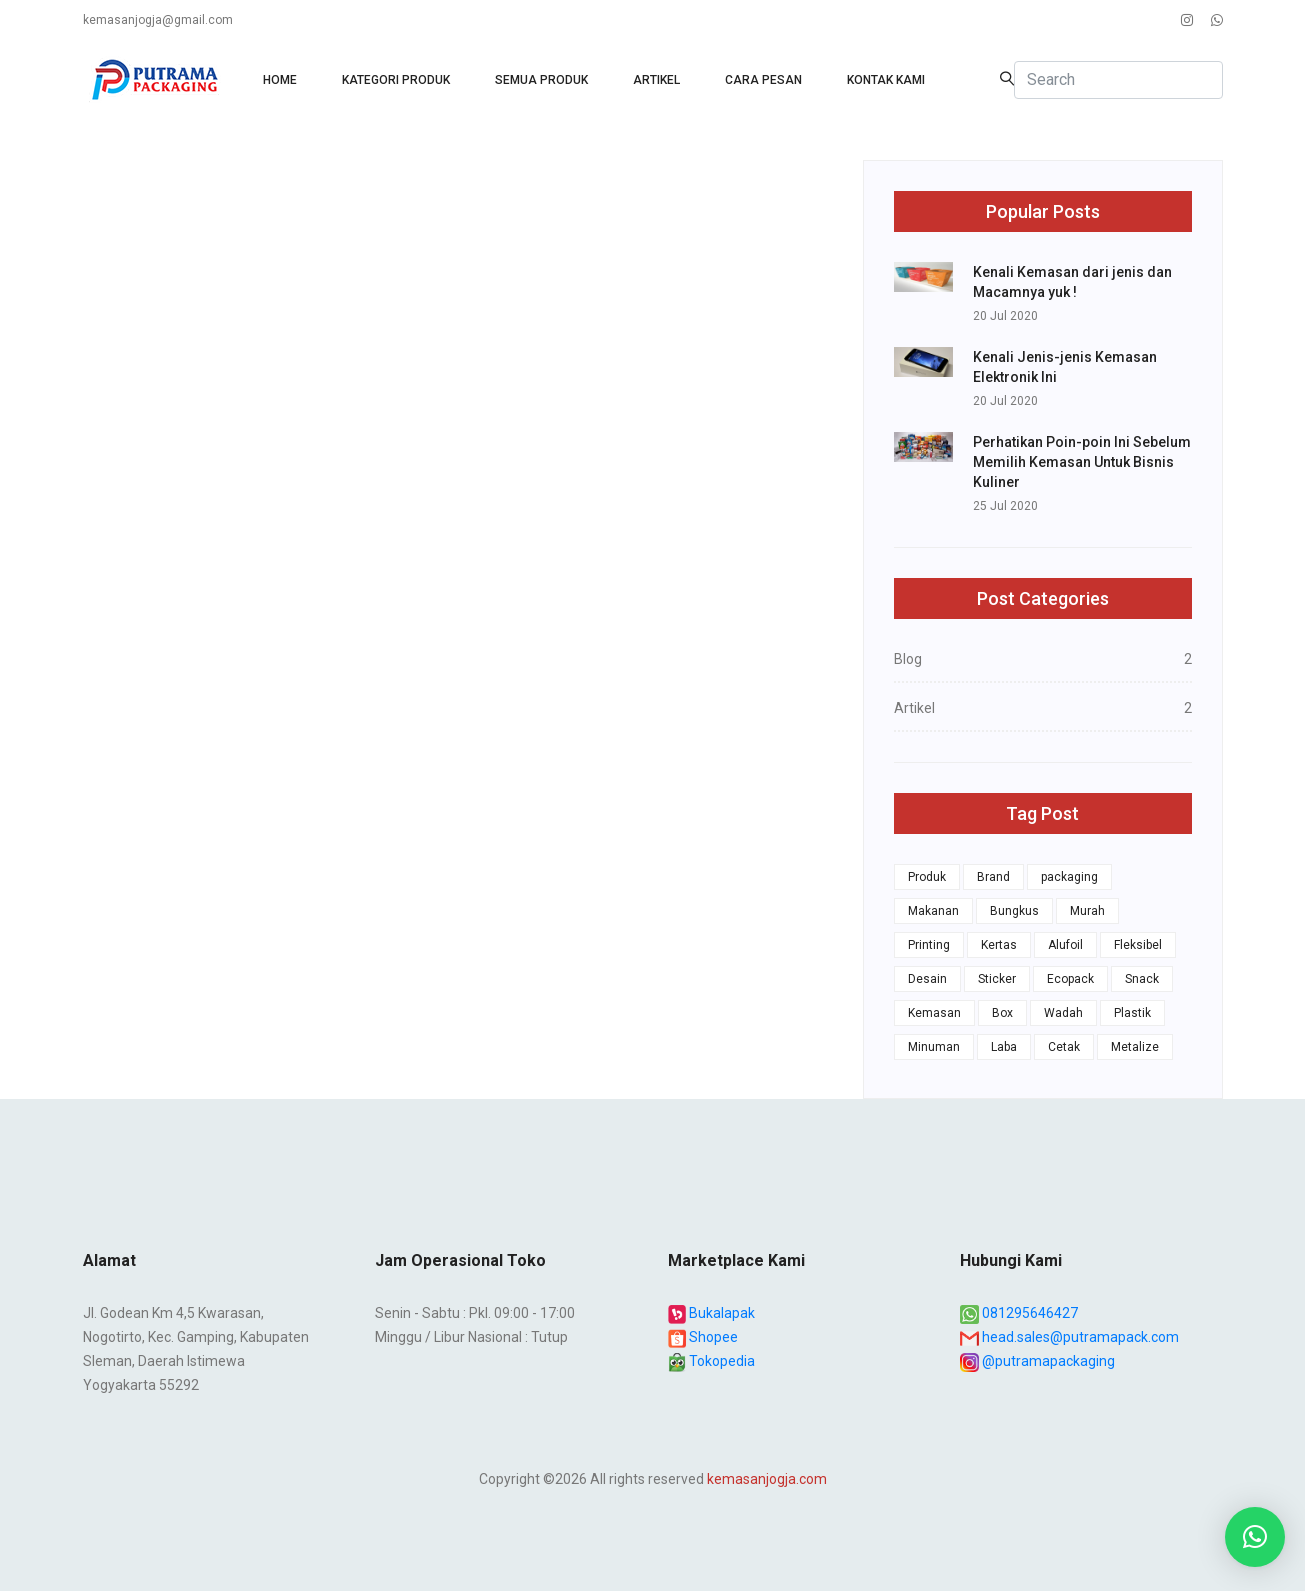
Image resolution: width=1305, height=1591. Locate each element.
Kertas (999, 945)
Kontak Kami (886, 80)
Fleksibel (1138, 945)
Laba (1004, 1047)
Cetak (1064, 1047)
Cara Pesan (763, 80)
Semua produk (541, 80)
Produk (927, 877)
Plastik (1132, 1013)
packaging (1069, 877)
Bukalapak (712, 1313)
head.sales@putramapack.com (1069, 1337)
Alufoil (1065, 945)
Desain (927, 979)
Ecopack (1070, 979)
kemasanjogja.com (767, 1479)
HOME (280, 80)
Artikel (656, 80)
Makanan (933, 911)
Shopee (703, 1337)
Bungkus (1014, 911)
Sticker (997, 979)
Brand (993, 877)
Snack (1142, 979)
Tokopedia (712, 1361)
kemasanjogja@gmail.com (158, 20)
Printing (929, 945)
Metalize (1135, 1047)
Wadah (1063, 1013)
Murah (1087, 911)
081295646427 (1019, 1313)
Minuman (934, 1047)
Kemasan (934, 1013)
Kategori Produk (396, 80)
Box (1002, 1013)
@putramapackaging (1037, 1361)
